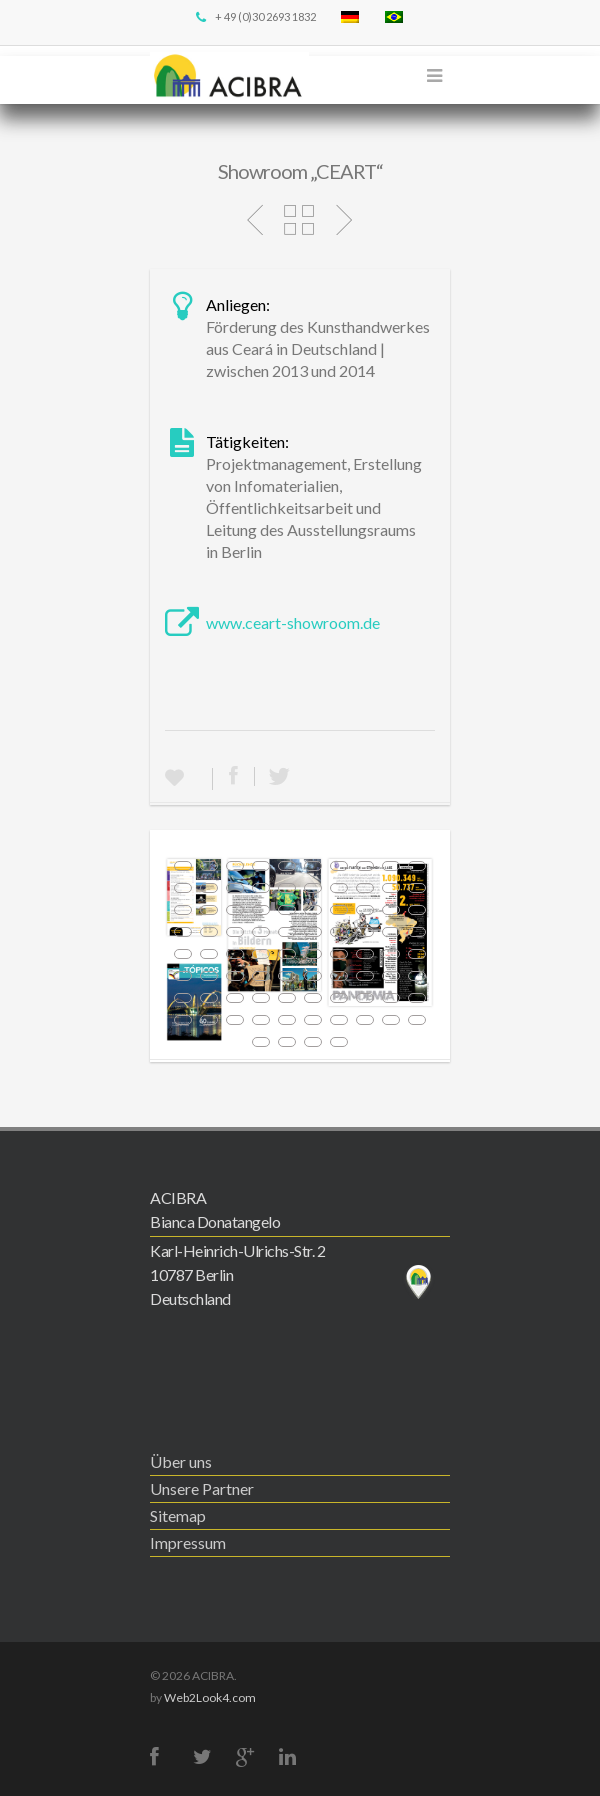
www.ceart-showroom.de (293, 622)
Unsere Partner (202, 1488)
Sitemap (178, 1515)
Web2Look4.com (210, 1697)
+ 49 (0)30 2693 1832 (254, 16)
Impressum (188, 1542)
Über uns (181, 1461)
